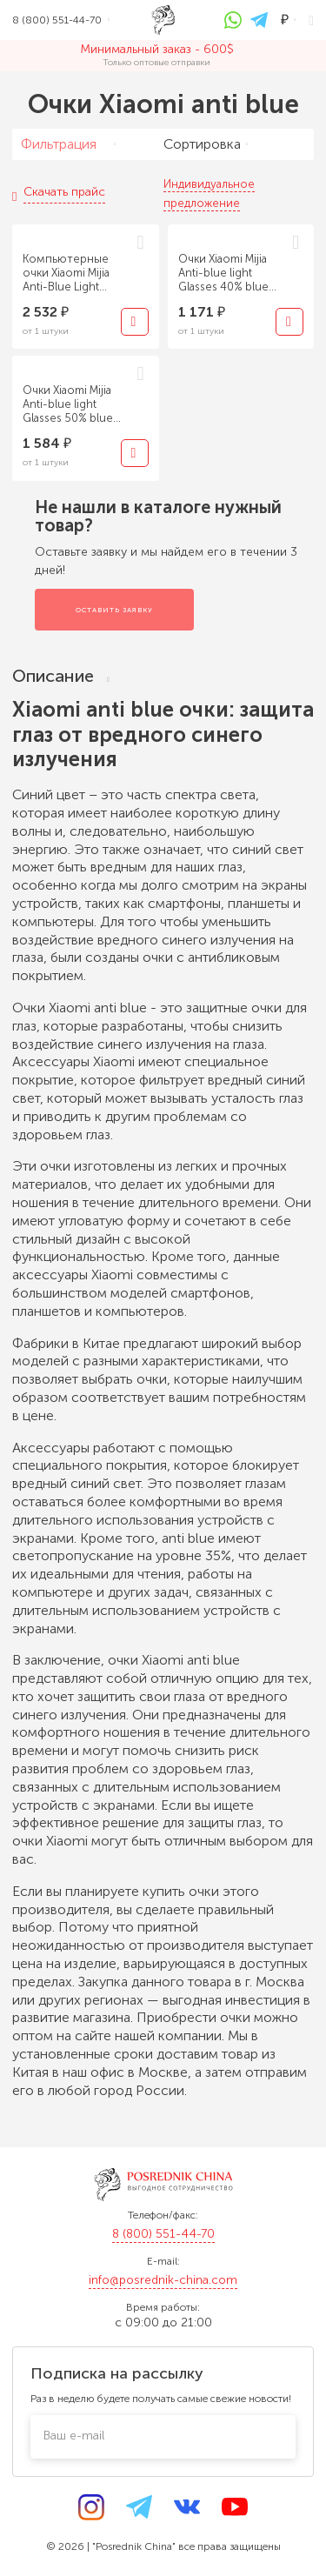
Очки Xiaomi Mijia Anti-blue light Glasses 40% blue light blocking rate (224, 273)
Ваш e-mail (73, 2435)
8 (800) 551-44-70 (163, 2233)
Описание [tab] (61, 676)
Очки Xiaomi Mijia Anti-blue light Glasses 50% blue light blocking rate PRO (69, 404)
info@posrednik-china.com (163, 2279)
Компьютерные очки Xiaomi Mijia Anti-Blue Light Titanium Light (66, 273)
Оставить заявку (114, 609)
